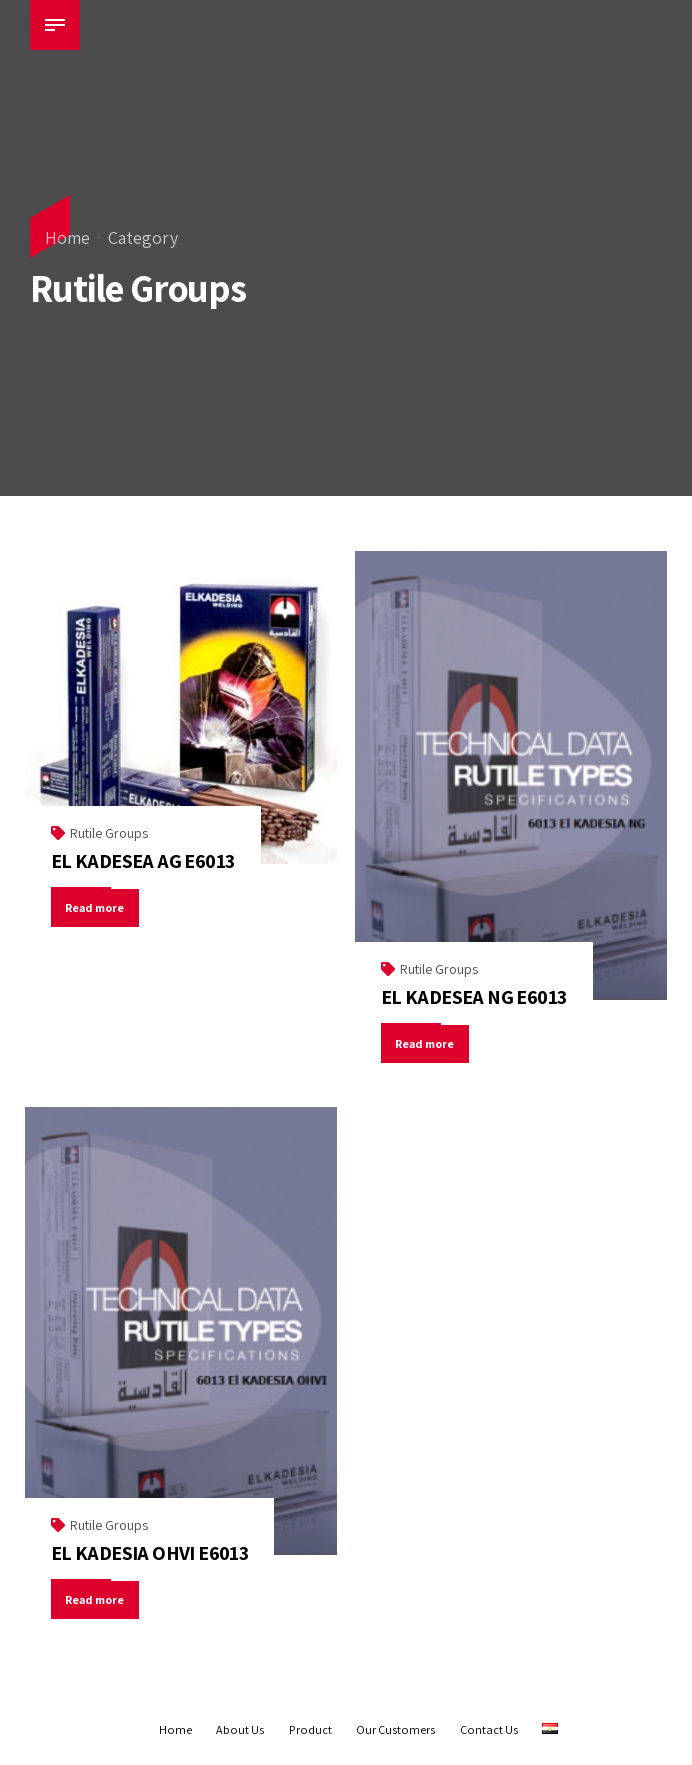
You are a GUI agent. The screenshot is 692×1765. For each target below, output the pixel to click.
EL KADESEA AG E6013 (143, 861)
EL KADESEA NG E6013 (474, 997)
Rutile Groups (109, 833)
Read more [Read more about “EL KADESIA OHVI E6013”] (96, 1599)
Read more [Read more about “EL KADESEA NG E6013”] (426, 1043)
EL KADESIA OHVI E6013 (149, 1553)
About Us (240, 1729)
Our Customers (395, 1729)
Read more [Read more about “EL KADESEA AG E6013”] (96, 907)
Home (67, 237)
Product (310, 1729)
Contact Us (489, 1729)
